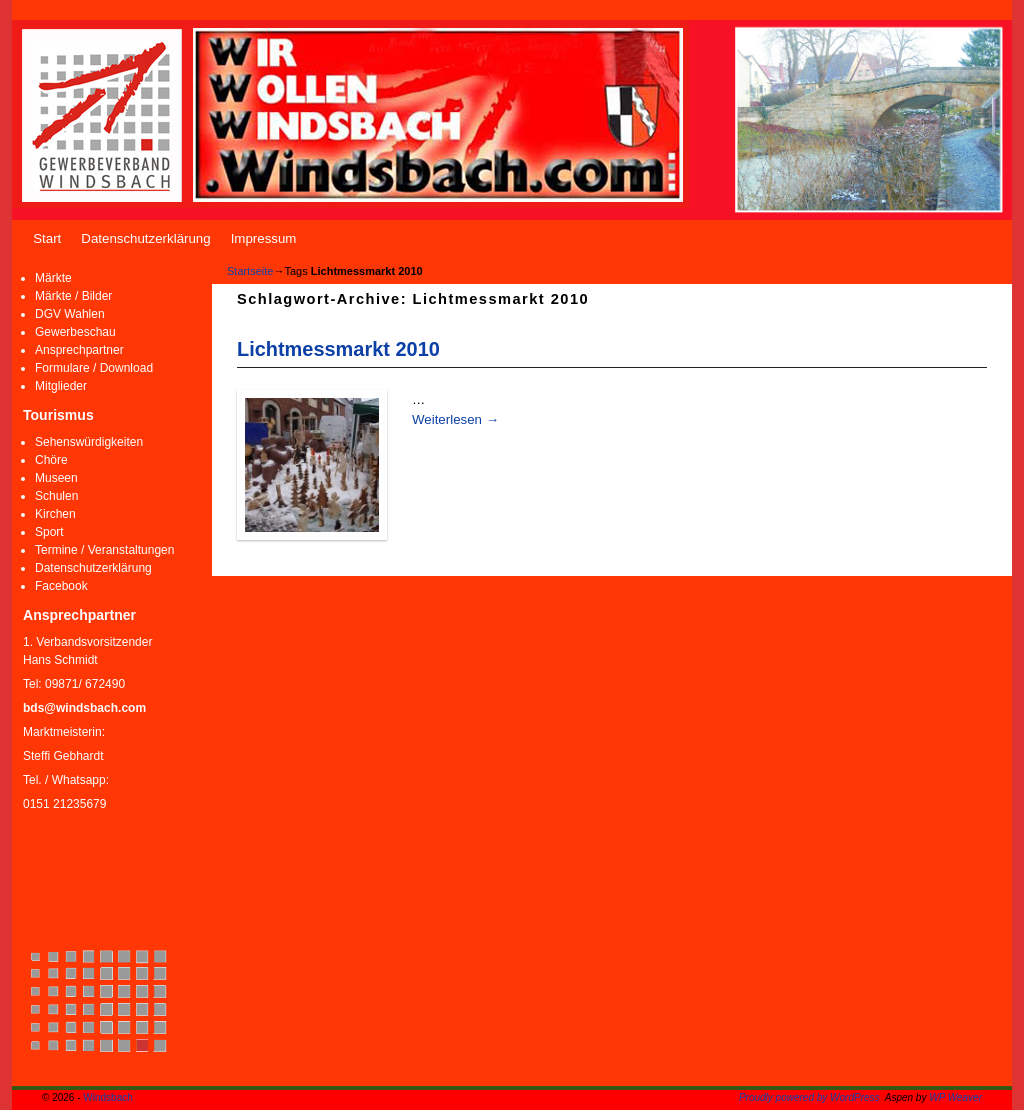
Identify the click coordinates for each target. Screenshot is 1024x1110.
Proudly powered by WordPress (809, 1097)
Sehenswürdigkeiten (89, 442)
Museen (56, 478)
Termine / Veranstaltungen (104, 550)
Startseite (250, 271)
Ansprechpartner (79, 350)
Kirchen (55, 514)
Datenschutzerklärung (145, 238)
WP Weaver (955, 1097)
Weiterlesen (455, 419)
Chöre (51, 460)
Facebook (61, 586)
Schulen (56, 496)
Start (47, 238)
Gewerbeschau (75, 332)
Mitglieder (61, 386)
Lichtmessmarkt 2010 (338, 349)
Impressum (264, 238)
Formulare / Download (94, 368)
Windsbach (107, 1097)
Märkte (53, 278)
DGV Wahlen (70, 314)
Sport (49, 532)
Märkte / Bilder (73, 296)
